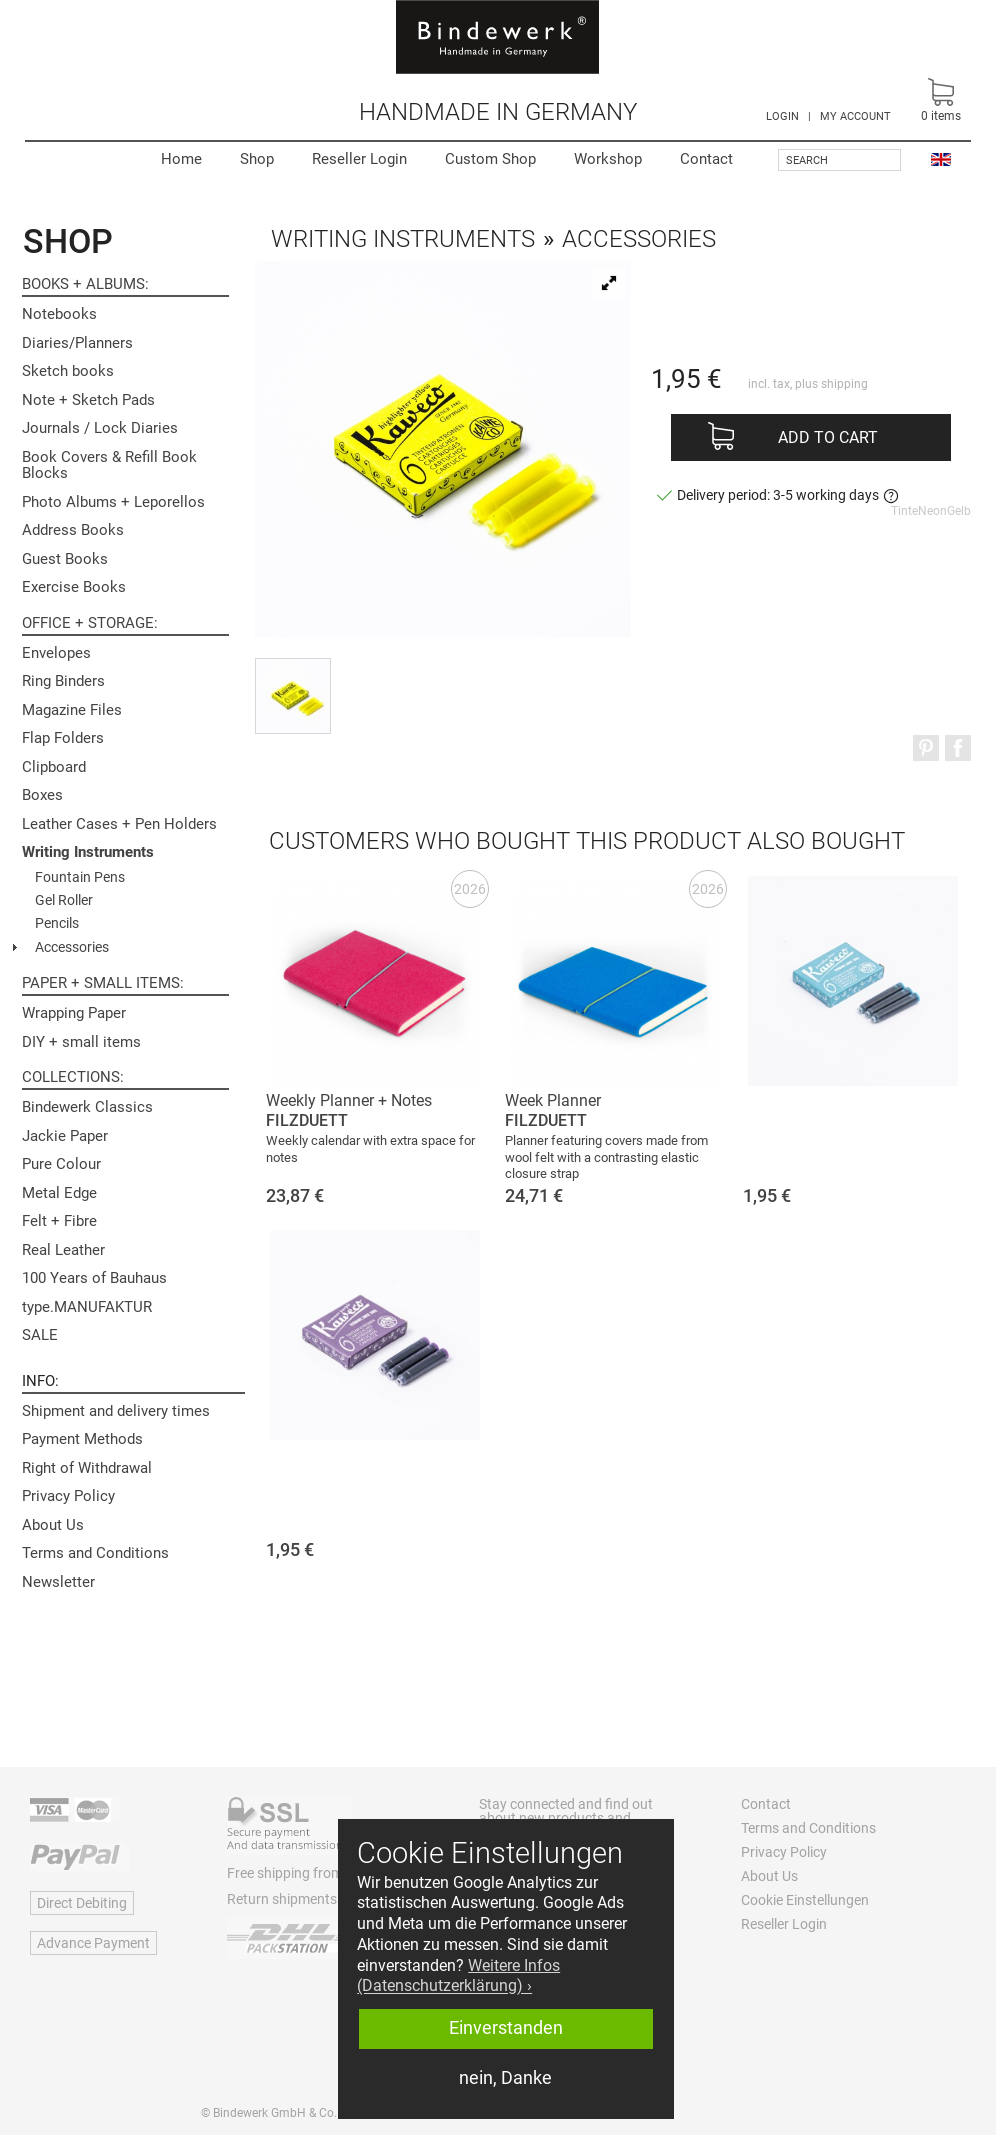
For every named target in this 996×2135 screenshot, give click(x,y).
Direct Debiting (82, 1903)
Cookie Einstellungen (805, 1900)
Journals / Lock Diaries (100, 428)
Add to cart (828, 437)
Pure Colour (61, 1164)
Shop (257, 159)
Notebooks (59, 314)
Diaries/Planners (77, 343)
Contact (706, 159)
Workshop (608, 159)
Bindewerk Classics (87, 1107)
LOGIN (782, 116)
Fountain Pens (80, 877)
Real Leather (63, 1250)
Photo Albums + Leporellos (113, 502)
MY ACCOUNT (855, 116)
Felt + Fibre (59, 1221)
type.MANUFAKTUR (87, 1307)
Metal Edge (59, 1193)
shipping (844, 384)
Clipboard (54, 767)
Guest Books (65, 559)
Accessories (72, 947)
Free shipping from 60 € (300, 1873)
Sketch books (68, 371)
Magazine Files (72, 710)
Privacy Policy (68, 1496)
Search (807, 160)
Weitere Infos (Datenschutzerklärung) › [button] (458, 1976)
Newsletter (58, 1582)
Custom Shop (490, 159)
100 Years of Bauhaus (94, 1278)
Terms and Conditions (95, 1553)
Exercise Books (74, 587)
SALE (40, 1335)
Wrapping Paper (74, 1013)
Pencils (57, 923)
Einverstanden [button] (506, 2028)
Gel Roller (64, 900)
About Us (53, 1525)
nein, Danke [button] (505, 2078)
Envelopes (56, 653)
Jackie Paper (65, 1136)
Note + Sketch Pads (88, 400)
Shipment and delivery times (116, 1411)
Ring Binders (63, 681)
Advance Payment (93, 1943)
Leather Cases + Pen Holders (119, 824)
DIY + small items (81, 1042)
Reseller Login (359, 159)
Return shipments (282, 1899)
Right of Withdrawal (87, 1468)
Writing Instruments (88, 852)
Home (181, 159)
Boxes (42, 795)
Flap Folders (63, 738)
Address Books (73, 530)
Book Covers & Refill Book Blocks (109, 465)
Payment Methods (82, 1439)
